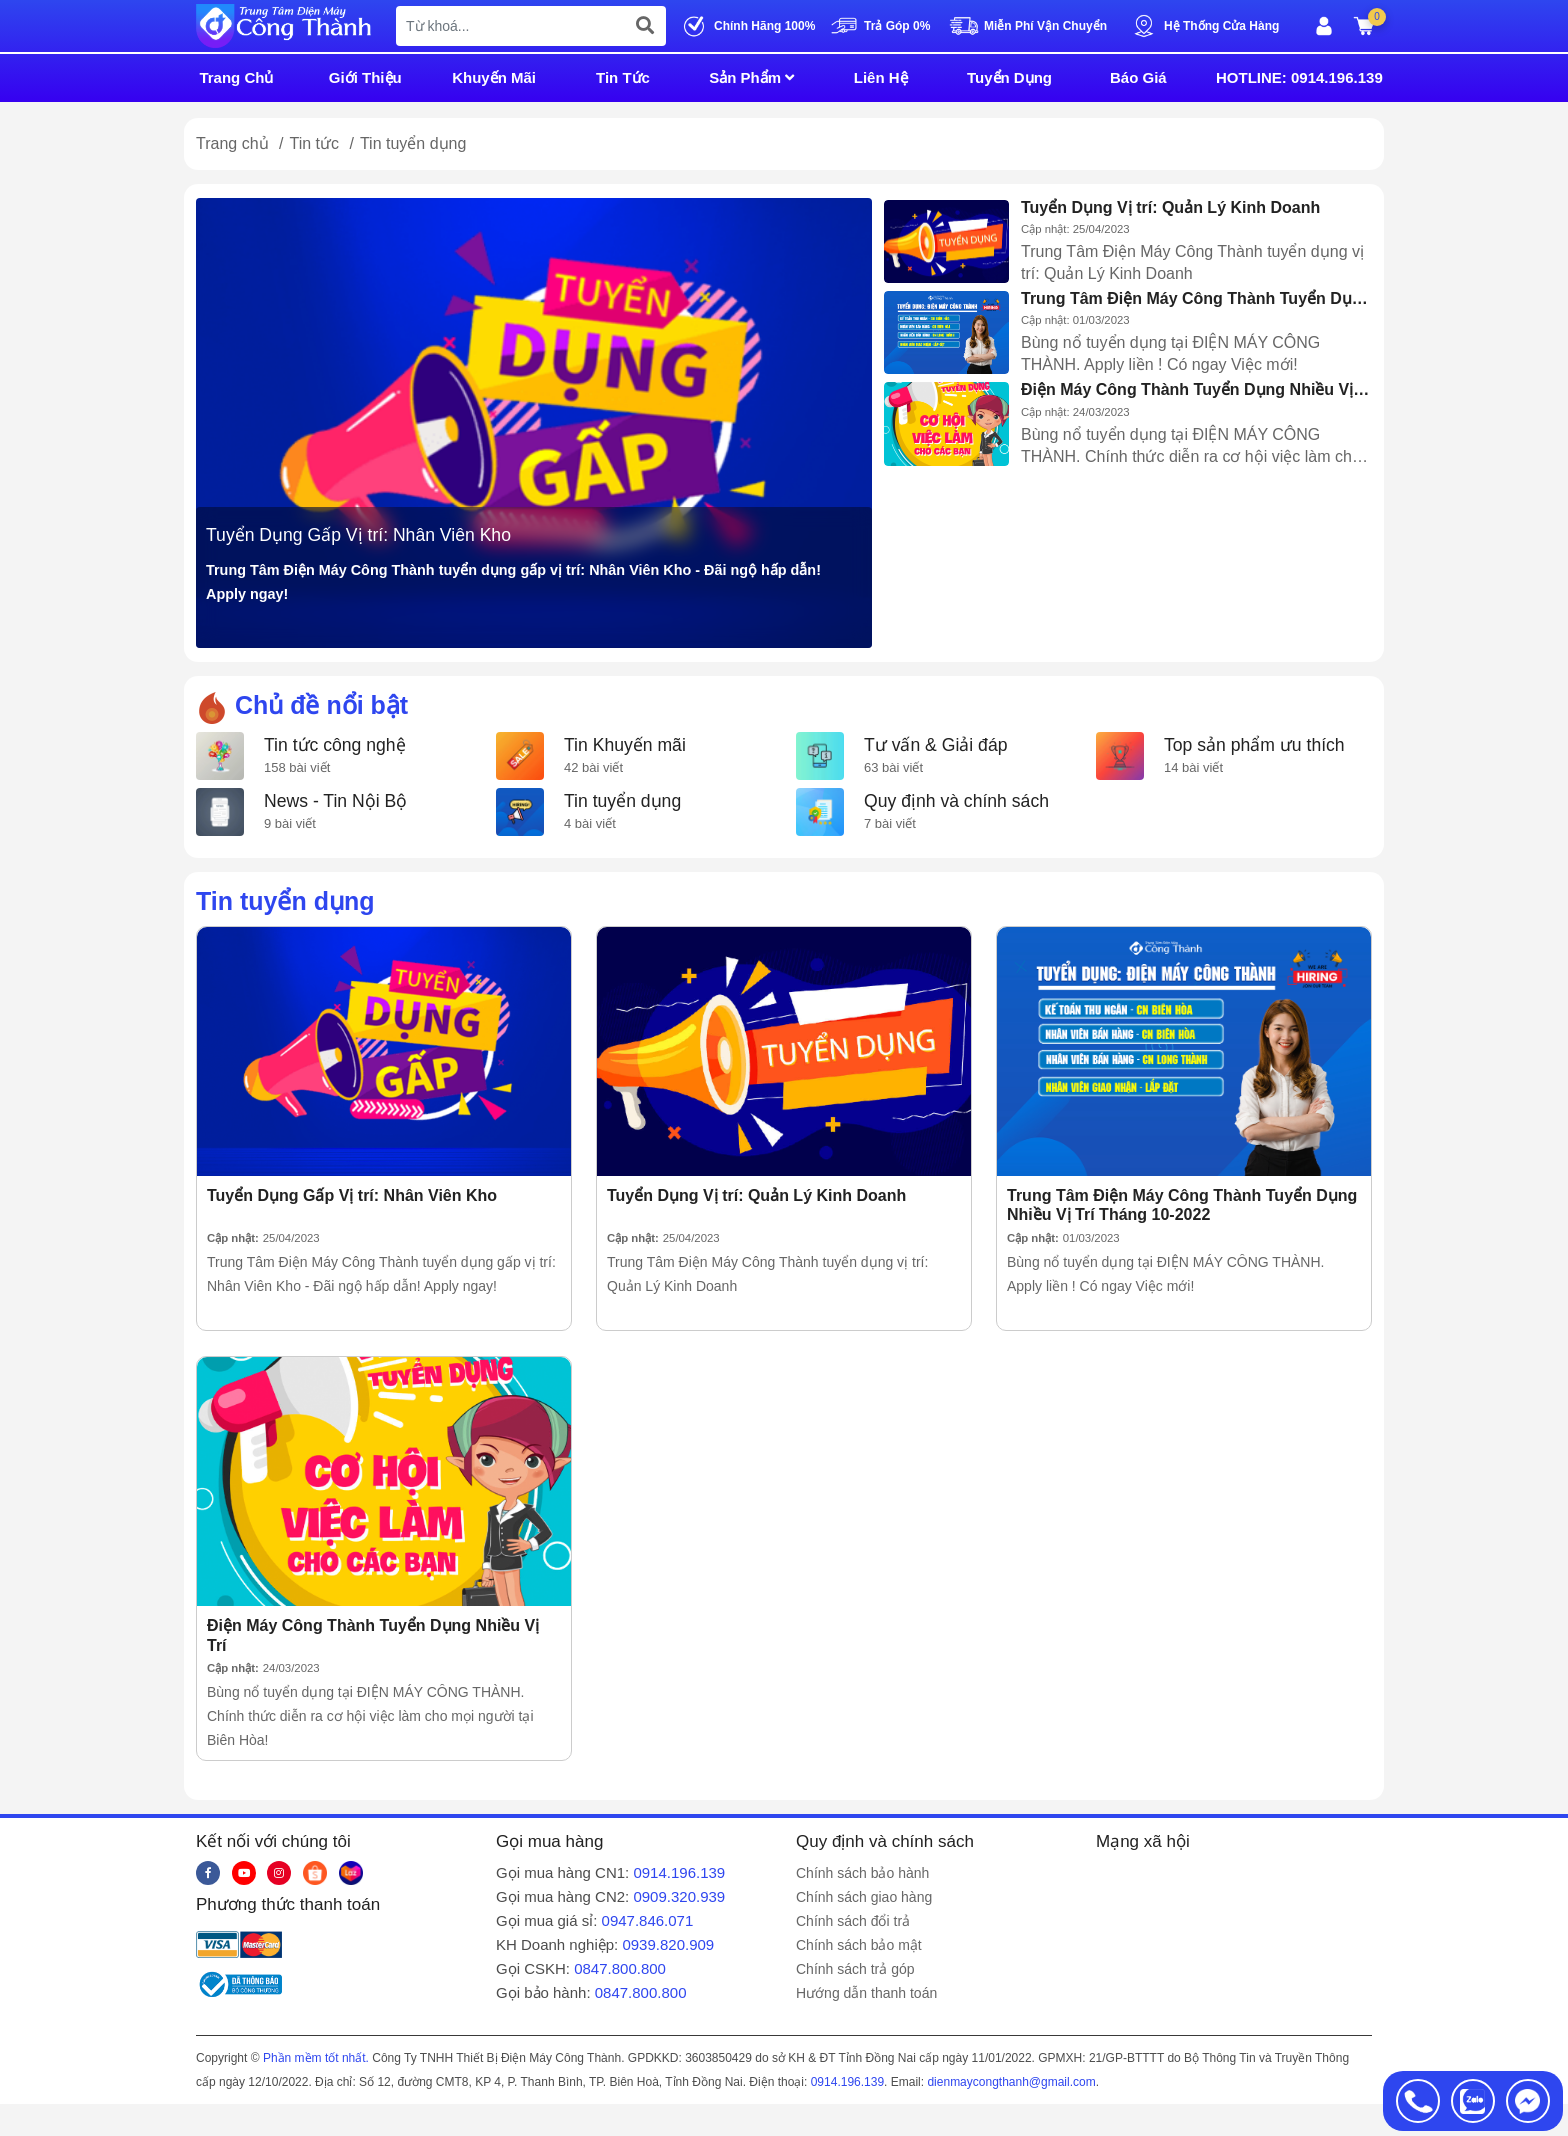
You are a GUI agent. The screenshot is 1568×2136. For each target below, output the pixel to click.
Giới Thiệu (365, 77)
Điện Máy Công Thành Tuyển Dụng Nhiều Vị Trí (1187, 390)
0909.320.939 (679, 1896)
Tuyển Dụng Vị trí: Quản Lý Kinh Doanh (1170, 207)
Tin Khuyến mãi (625, 745)
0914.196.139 (679, 1872)
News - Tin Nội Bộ (335, 801)
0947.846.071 (648, 1920)
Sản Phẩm (751, 77)
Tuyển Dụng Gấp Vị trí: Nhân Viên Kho (358, 535)
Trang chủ (232, 143)
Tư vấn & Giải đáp (935, 745)
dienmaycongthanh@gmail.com (1011, 2082)
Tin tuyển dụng (622, 801)
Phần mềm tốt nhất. (316, 2058)
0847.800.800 (620, 1968)
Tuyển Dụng (1009, 77)
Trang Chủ (236, 77)
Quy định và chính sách (956, 801)
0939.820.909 (668, 1944)
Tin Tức (623, 77)
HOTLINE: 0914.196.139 (1299, 77)
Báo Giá (1138, 77)
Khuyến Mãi (494, 77)
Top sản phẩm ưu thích (1254, 745)
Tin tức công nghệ (335, 745)
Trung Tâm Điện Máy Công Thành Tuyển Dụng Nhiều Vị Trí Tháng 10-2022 (1196, 299)
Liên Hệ (881, 77)
